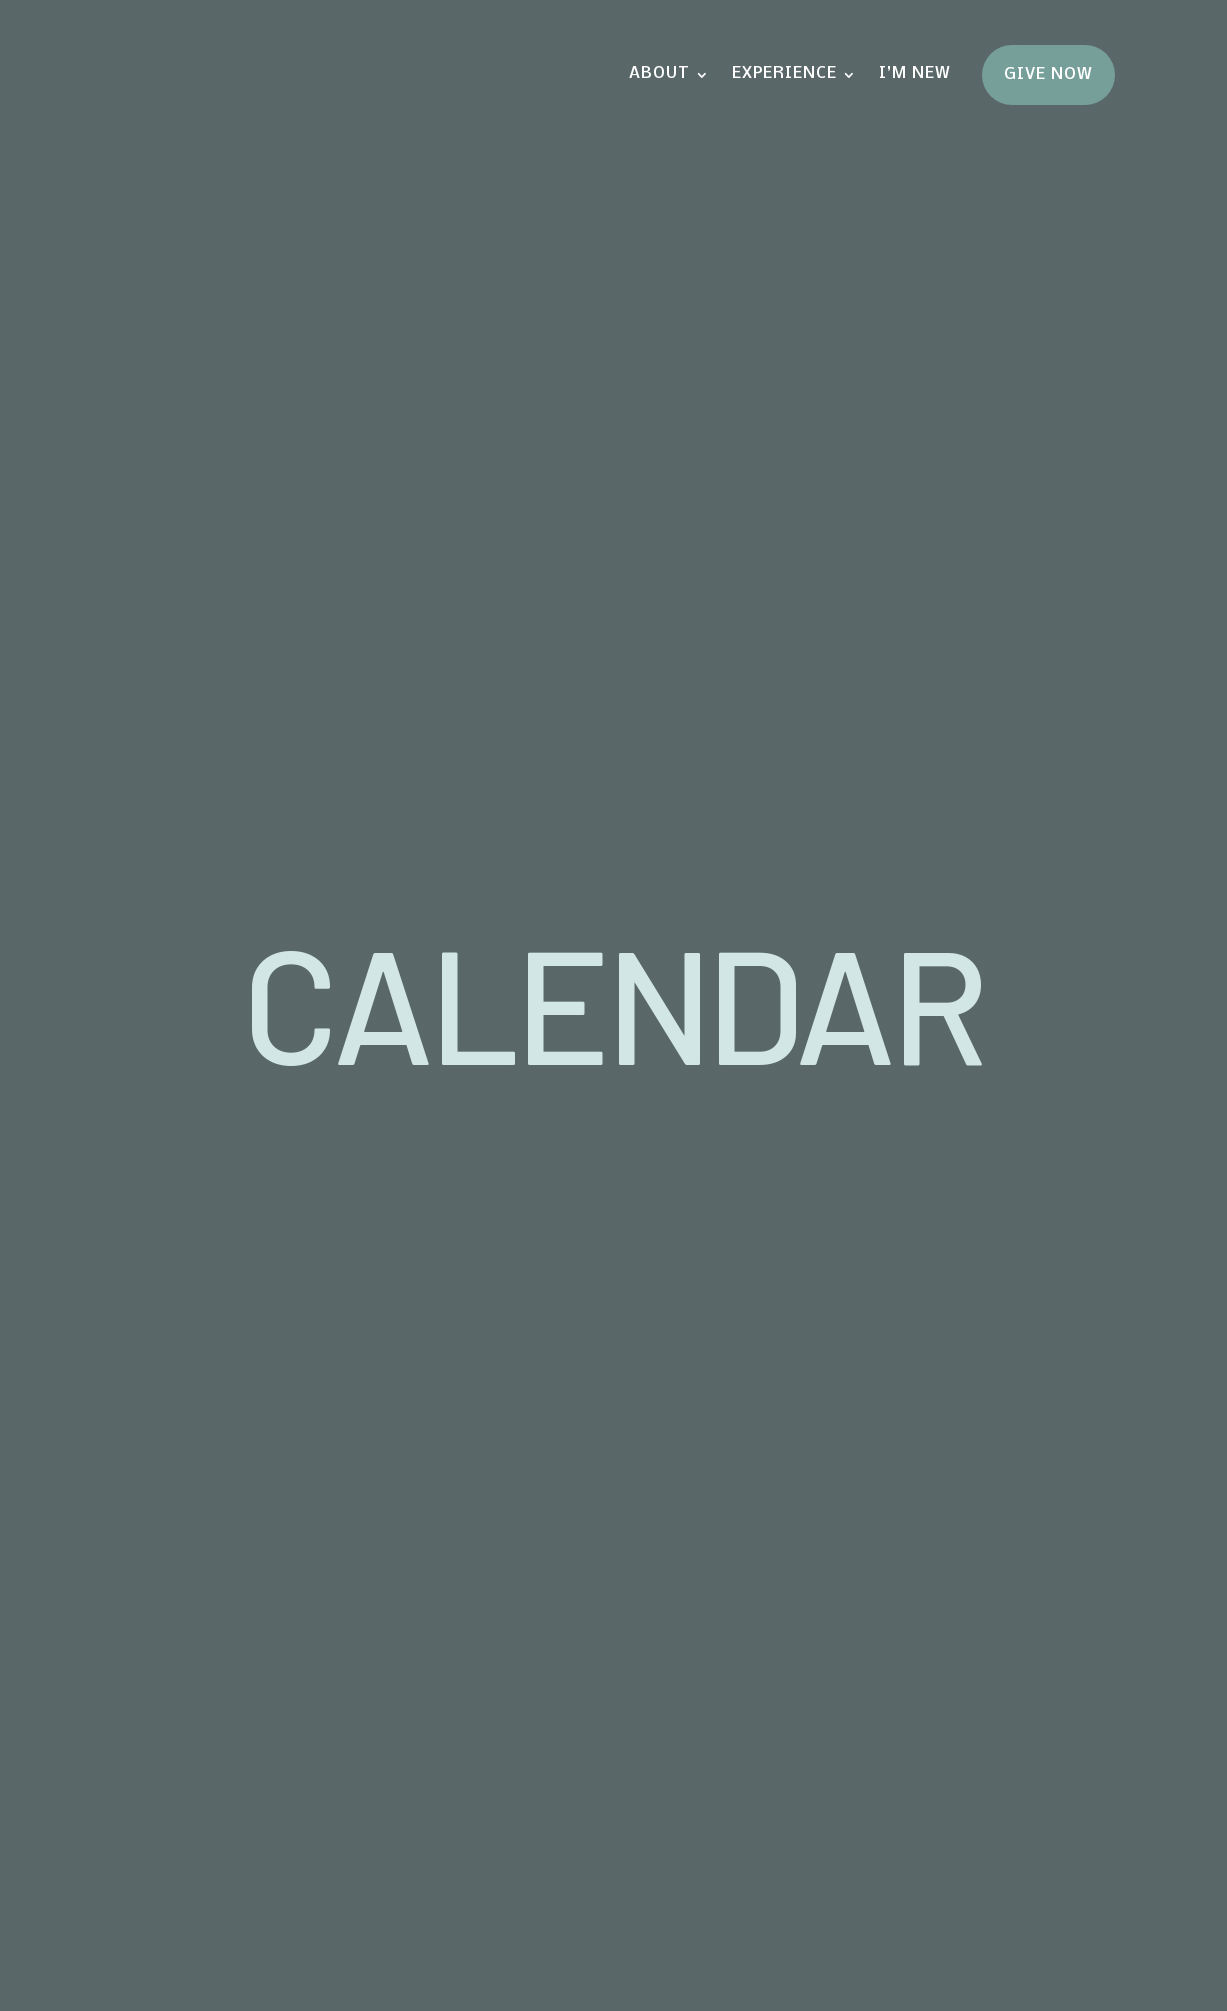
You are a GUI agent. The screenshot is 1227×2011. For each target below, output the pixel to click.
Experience (784, 73)
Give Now (1048, 74)
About (659, 73)
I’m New (915, 73)
